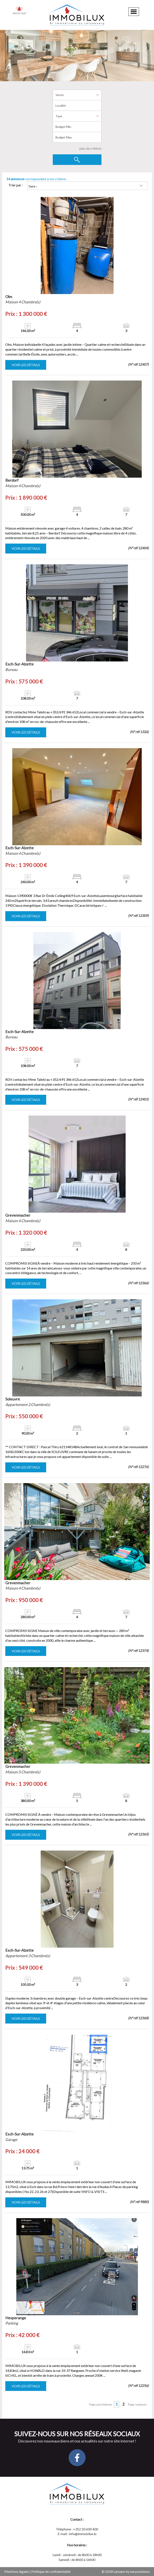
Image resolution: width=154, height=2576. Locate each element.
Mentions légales (16, 2571)
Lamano (119, 2571)
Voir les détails (26, 365)
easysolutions (140, 2571)
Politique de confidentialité (51, 2571)
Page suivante (137, 2404)
